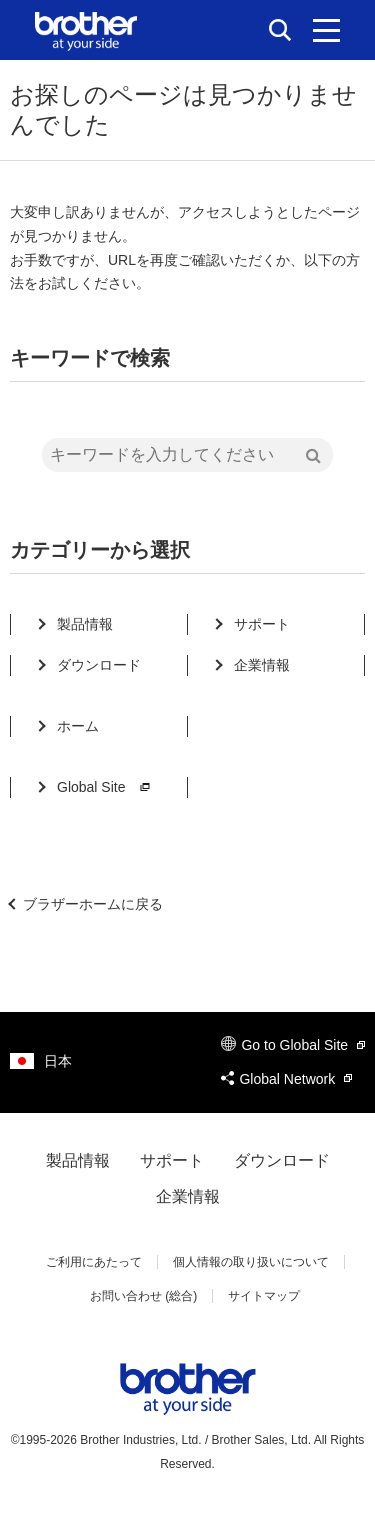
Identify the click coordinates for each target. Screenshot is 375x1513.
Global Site (106, 787)
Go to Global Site (293, 1045)
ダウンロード (99, 665)
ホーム (78, 726)
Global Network (286, 1079)
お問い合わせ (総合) (143, 1296)
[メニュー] (326, 30)
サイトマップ (264, 1296)
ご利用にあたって (94, 1262)
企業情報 (262, 665)
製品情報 (85, 624)
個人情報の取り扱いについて (251, 1262)
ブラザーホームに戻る (93, 904)
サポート (262, 624)
